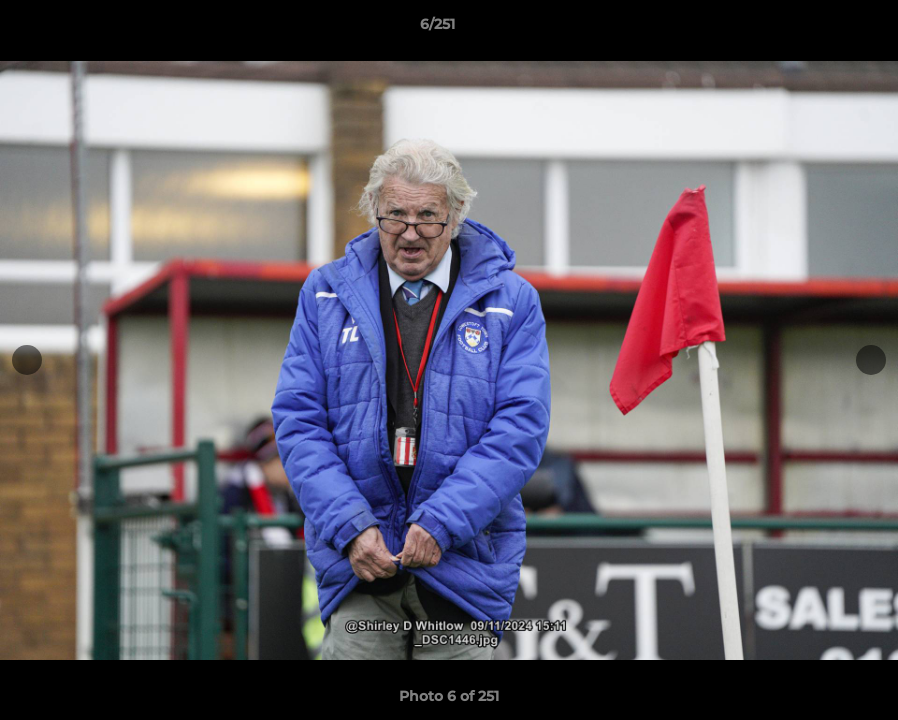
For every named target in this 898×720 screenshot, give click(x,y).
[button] (814, 29)
